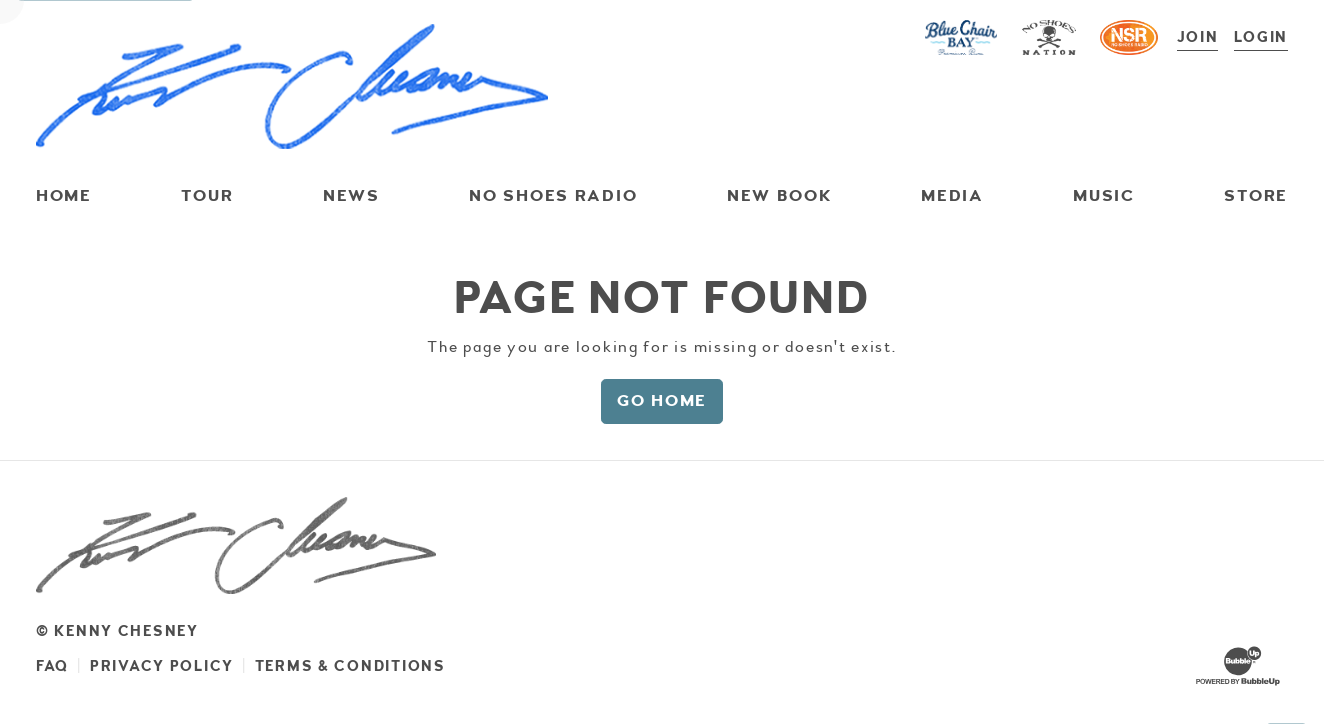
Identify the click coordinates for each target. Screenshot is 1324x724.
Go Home (662, 400)
